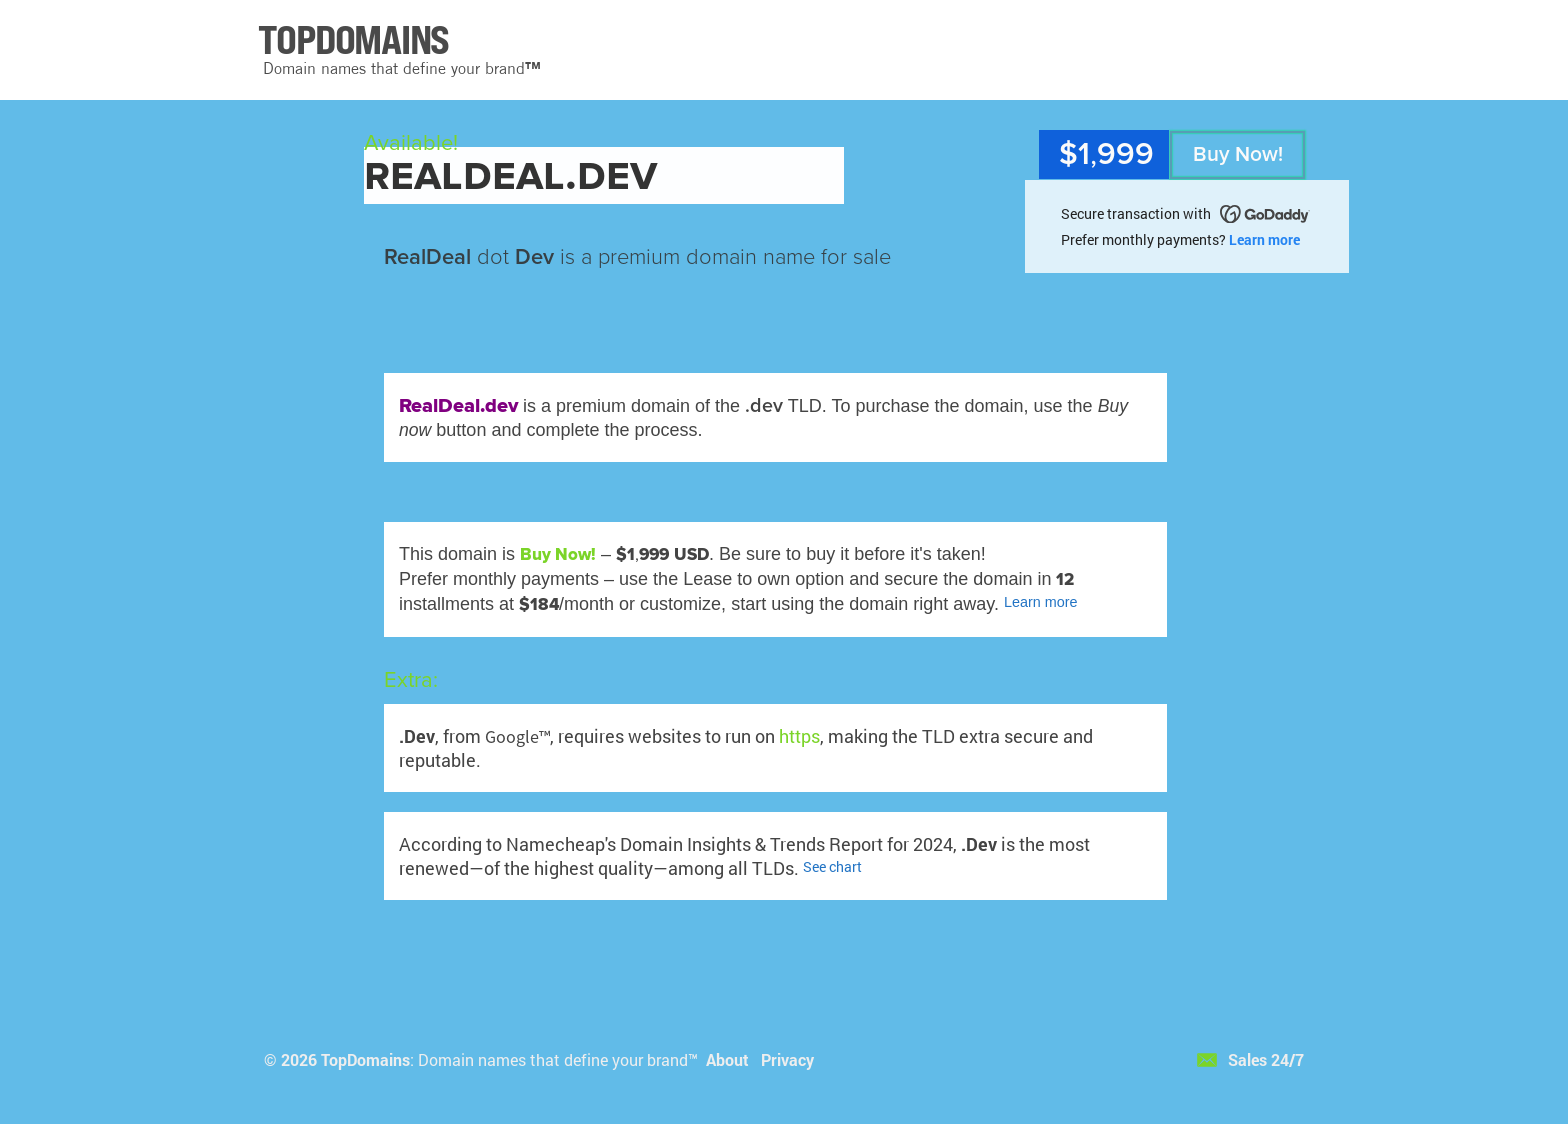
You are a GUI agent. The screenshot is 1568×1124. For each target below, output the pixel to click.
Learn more (1264, 239)
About (727, 1059)
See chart (832, 866)
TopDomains (365, 1059)
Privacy (787, 1059)
